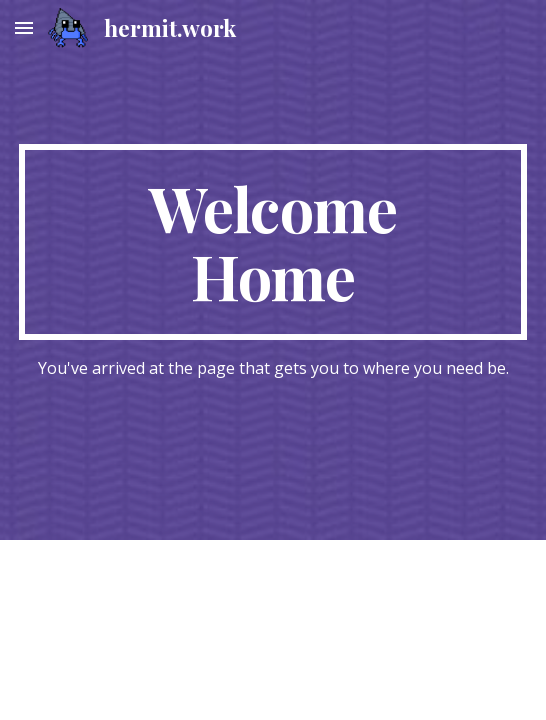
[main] (272, 242)
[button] (24, 27)
